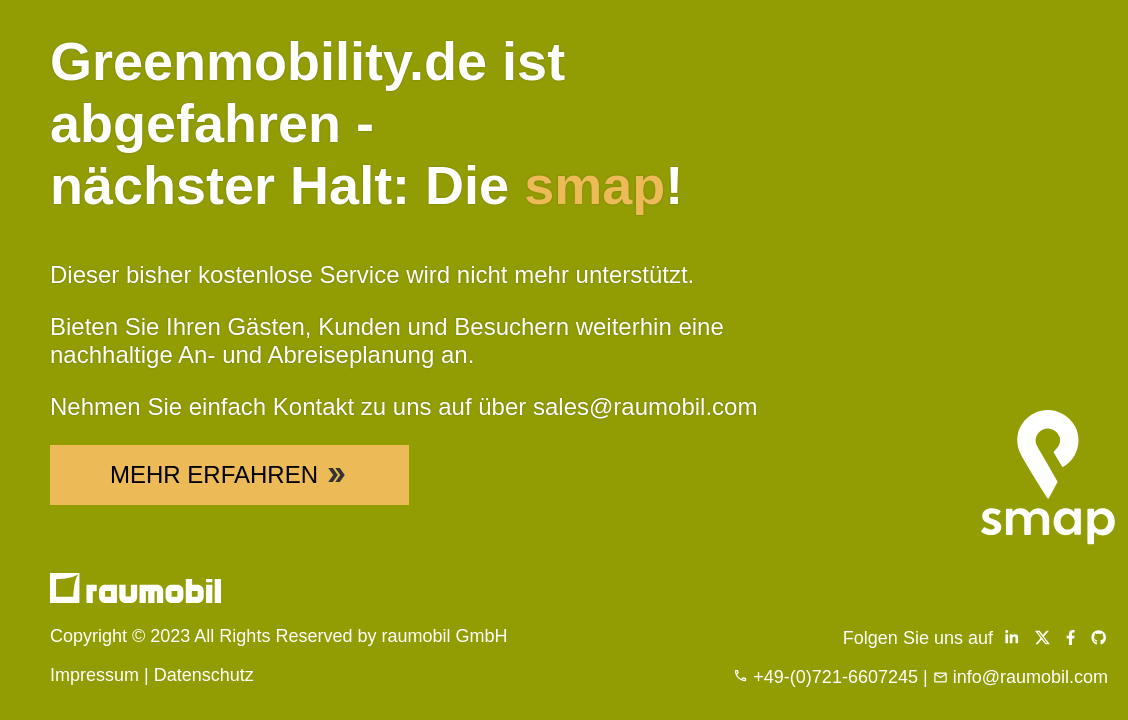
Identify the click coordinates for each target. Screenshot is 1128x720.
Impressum (94, 675)
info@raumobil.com (1030, 677)
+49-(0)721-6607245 (835, 677)
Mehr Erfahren (229, 474)
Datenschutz (204, 675)
